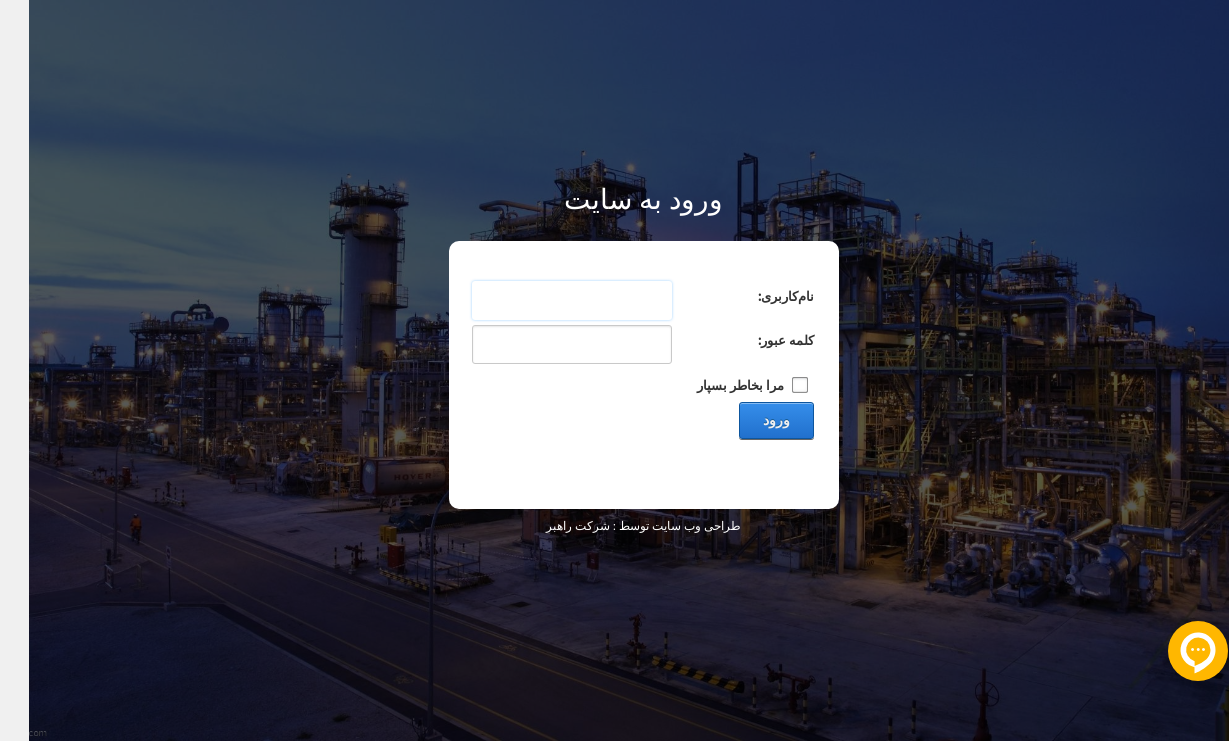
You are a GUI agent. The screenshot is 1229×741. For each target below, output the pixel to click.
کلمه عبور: (757, 339)
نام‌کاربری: (757, 295)
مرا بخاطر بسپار (711, 384)
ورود (747, 420)
